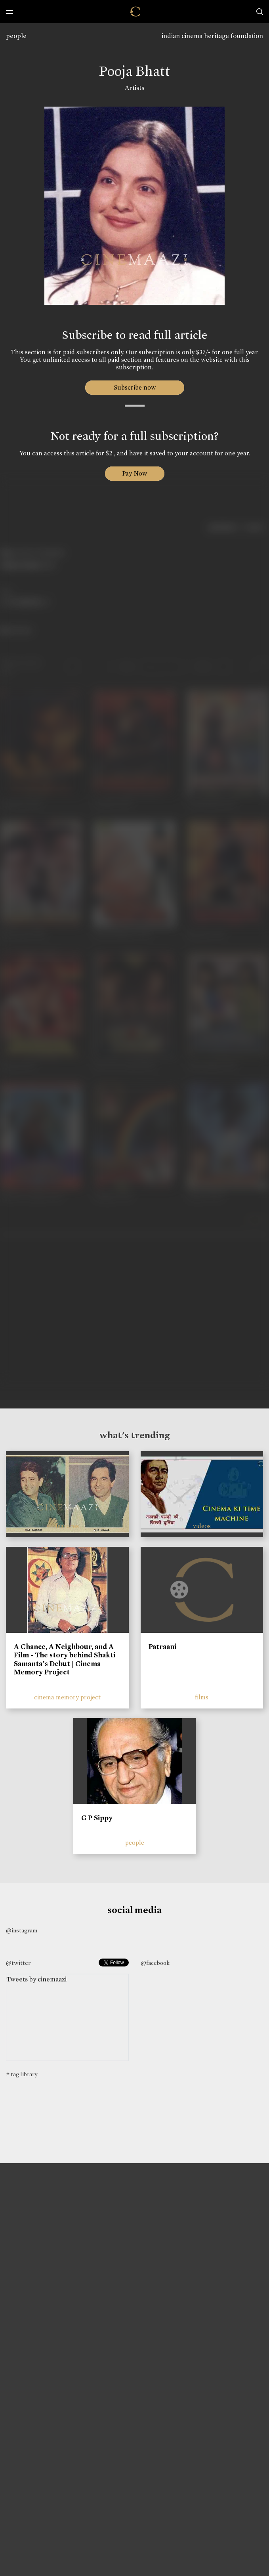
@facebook (155, 1962)
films (201, 1697)
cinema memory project (67, 1697)
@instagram (21, 1930)
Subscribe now (134, 387)
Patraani (162, 1646)
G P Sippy (97, 1818)
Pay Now (134, 473)
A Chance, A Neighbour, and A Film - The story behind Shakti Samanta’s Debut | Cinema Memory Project (64, 1659)
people (16, 36)
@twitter (18, 1962)
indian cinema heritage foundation (212, 36)
